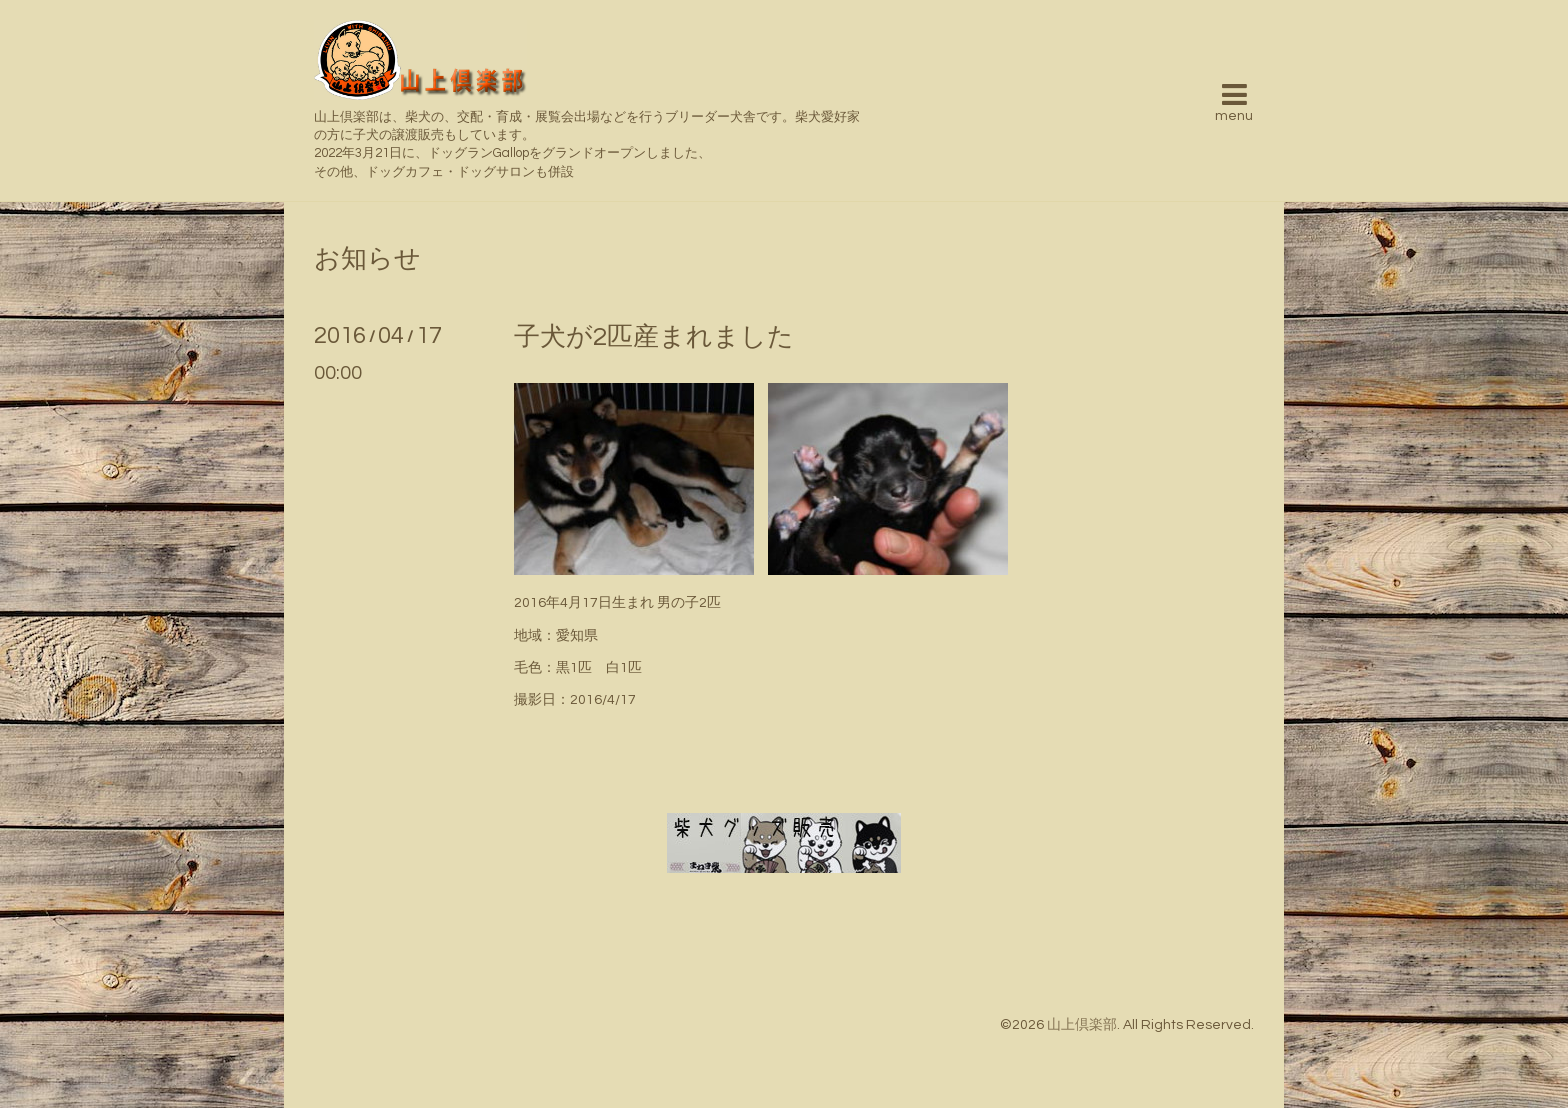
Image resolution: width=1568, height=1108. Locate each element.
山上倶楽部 (1082, 1025)
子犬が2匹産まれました (654, 337)
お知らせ (367, 259)
